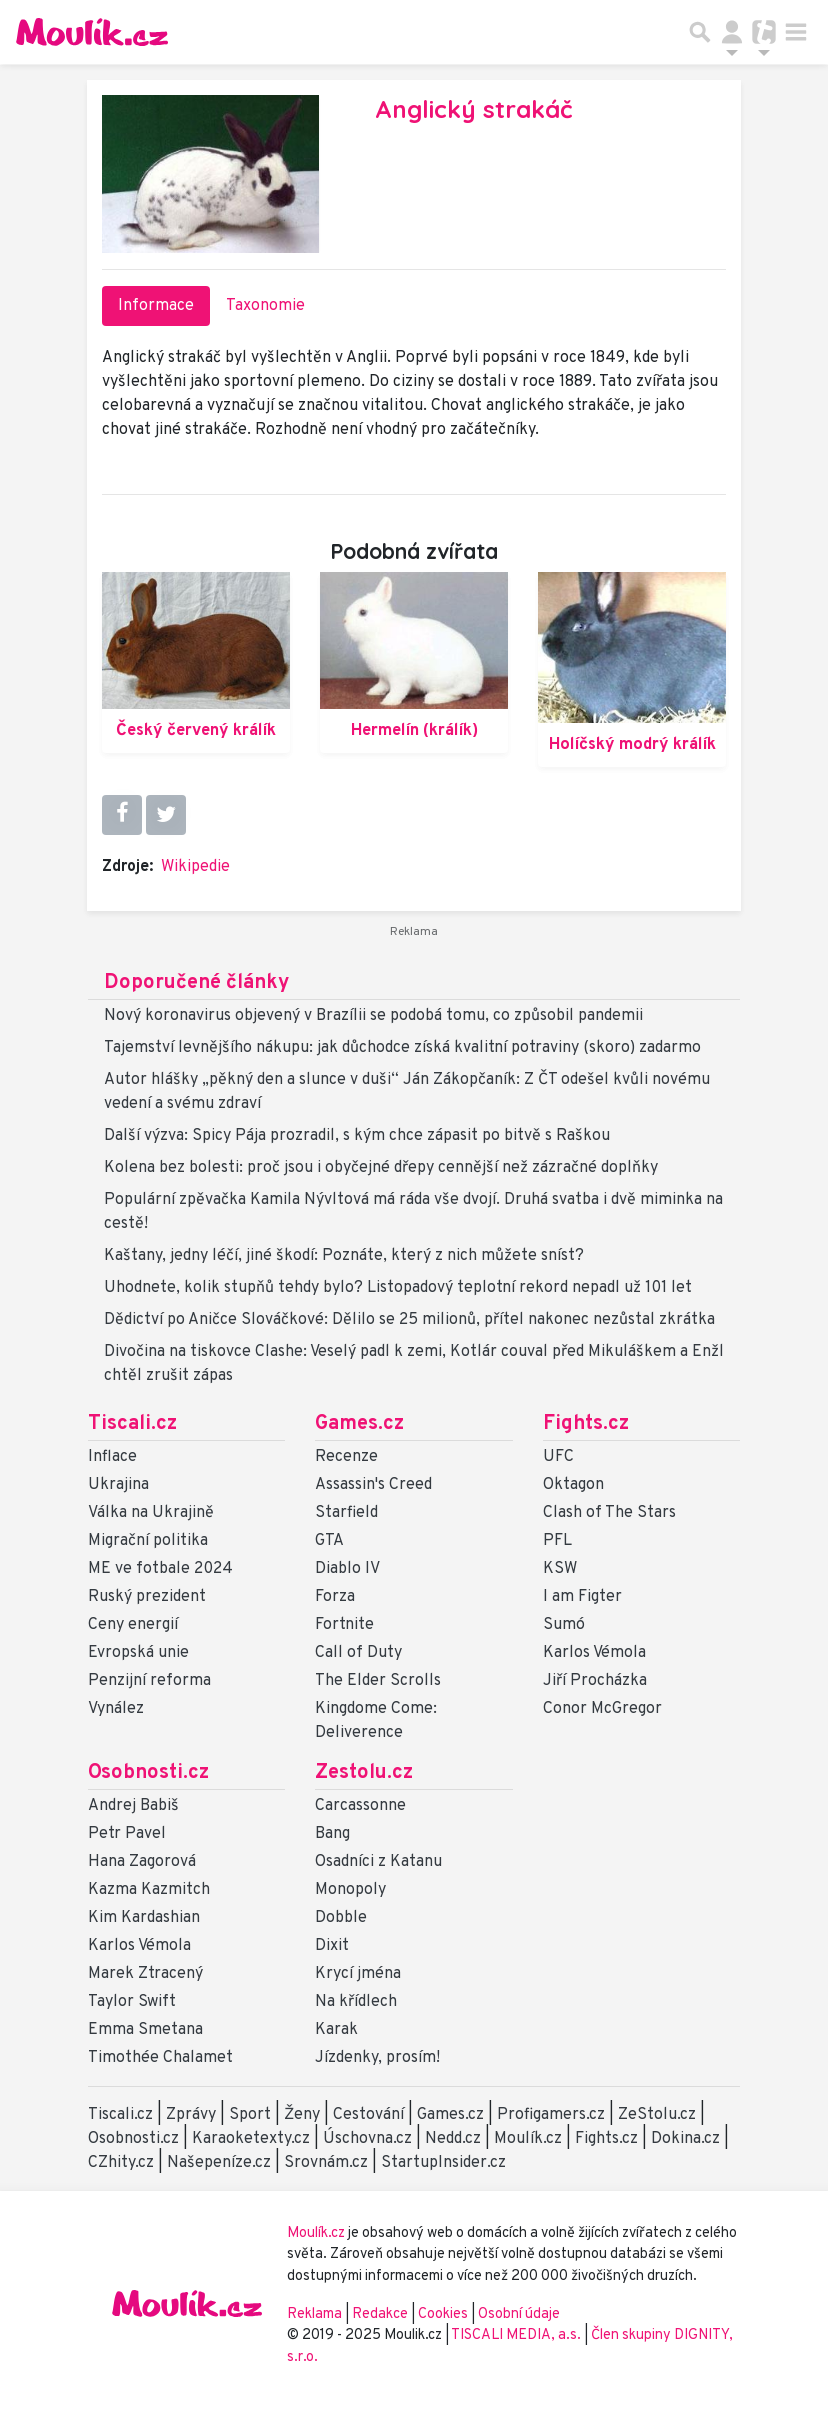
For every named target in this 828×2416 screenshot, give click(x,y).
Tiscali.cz (132, 1424)
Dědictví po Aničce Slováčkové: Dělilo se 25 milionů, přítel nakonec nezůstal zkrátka (409, 1320)
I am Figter (582, 1597)
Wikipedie (195, 867)
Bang (332, 1834)
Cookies (443, 2314)
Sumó (564, 1625)
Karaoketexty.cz (251, 2139)
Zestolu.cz (364, 1773)
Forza (335, 1597)
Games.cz (359, 1424)
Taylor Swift (132, 2002)
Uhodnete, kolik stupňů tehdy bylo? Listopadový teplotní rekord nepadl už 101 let (398, 1288)
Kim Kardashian (144, 1918)
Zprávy (191, 2115)
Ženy (302, 2115)
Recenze (346, 1457)
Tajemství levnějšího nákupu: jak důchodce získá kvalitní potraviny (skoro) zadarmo (402, 1048)
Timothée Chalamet (160, 2058)
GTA (329, 1541)
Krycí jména (358, 1974)
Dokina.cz (685, 2139)
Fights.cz (586, 1424)
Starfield (346, 1513)
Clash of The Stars (609, 1513)
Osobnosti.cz (148, 1773)
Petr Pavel (127, 1834)
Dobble (341, 1918)
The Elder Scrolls (378, 1681)
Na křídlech (356, 2002)
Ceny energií (133, 1625)
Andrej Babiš (133, 1806)
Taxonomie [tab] (265, 306)
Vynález (116, 1709)
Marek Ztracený (145, 1974)
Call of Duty (358, 1653)
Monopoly (350, 1890)
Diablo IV (347, 1569)
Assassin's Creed (373, 1485)
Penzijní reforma (149, 1681)
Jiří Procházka (595, 1681)
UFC (558, 1457)
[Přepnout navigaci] (732, 32)
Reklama (314, 2314)
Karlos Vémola (594, 1653)
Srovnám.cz (326, 2163)
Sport (250, 2115)
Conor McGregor (602, 1709)
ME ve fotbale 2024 (160, 1569)
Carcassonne (360, 1806)
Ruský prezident (147, 1597)
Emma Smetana (145, 2030)
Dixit (332, 1946)
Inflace (112, 1457)
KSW (560, 1569)
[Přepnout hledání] (700, 32)
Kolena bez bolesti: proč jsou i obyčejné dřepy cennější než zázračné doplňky (381, 1168)
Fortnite (344, 1625)
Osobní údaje (519, 2314)
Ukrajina (118, 1485)
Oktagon (573, 1485)
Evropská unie (138, 1653)
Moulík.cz (528, 2139)
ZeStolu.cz (657, 2115)
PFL (557, 1541)
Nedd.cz (453, 2139)
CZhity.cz (121, 2163)
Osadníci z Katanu (378, 1862)
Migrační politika (148, 1541)
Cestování (368, 2115)
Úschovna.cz (367, 2139)
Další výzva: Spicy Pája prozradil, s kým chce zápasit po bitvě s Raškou (357, 1136)
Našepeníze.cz (219, 2163)
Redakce (380, 2314)
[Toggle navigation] (796, 32)
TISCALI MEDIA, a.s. (517, 2335)
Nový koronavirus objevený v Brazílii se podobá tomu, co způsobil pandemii (373, 1016)
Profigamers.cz (551, 2115)
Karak (336, 2030)
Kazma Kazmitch (149, 1890)
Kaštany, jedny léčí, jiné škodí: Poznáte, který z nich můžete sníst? (344, 1256)
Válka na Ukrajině (151, 1513)
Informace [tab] (156, 306)
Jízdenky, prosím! (377, 2058)
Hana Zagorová (142, 1862)
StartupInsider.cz (443, 2163)
